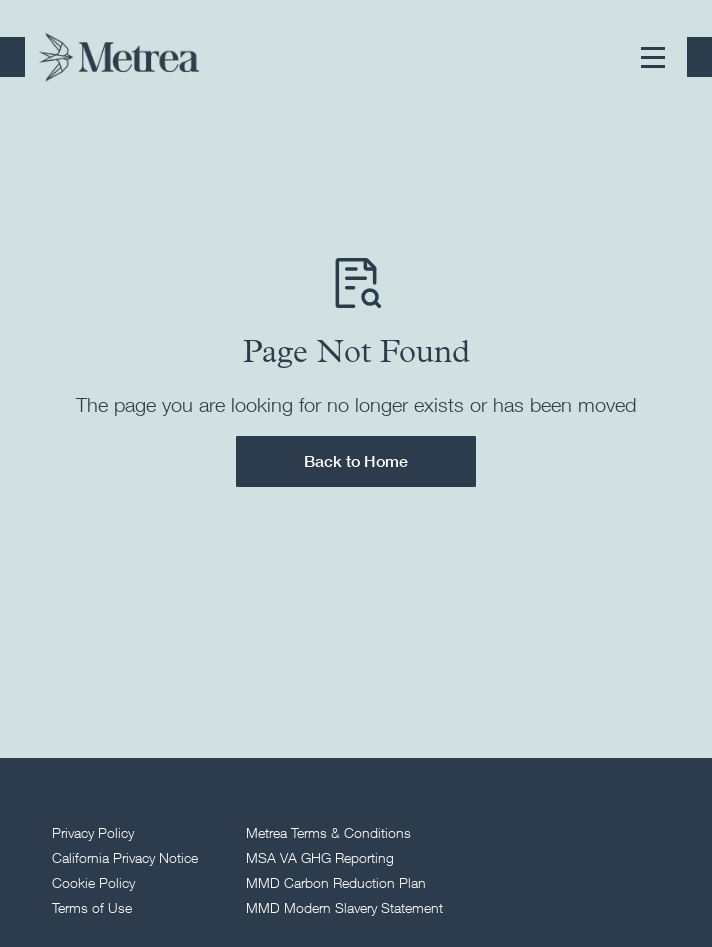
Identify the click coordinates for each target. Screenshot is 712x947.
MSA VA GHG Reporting (320, 857)
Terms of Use (92, 907)
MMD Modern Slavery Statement (344, 907)
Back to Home (356, 461)
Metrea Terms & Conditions (328, 832)
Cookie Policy (93, 882)
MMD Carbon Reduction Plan (336, 882)
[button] (653, 57)
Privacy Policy (93, 832)
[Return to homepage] (119, 57)
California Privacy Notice (125, 857)
